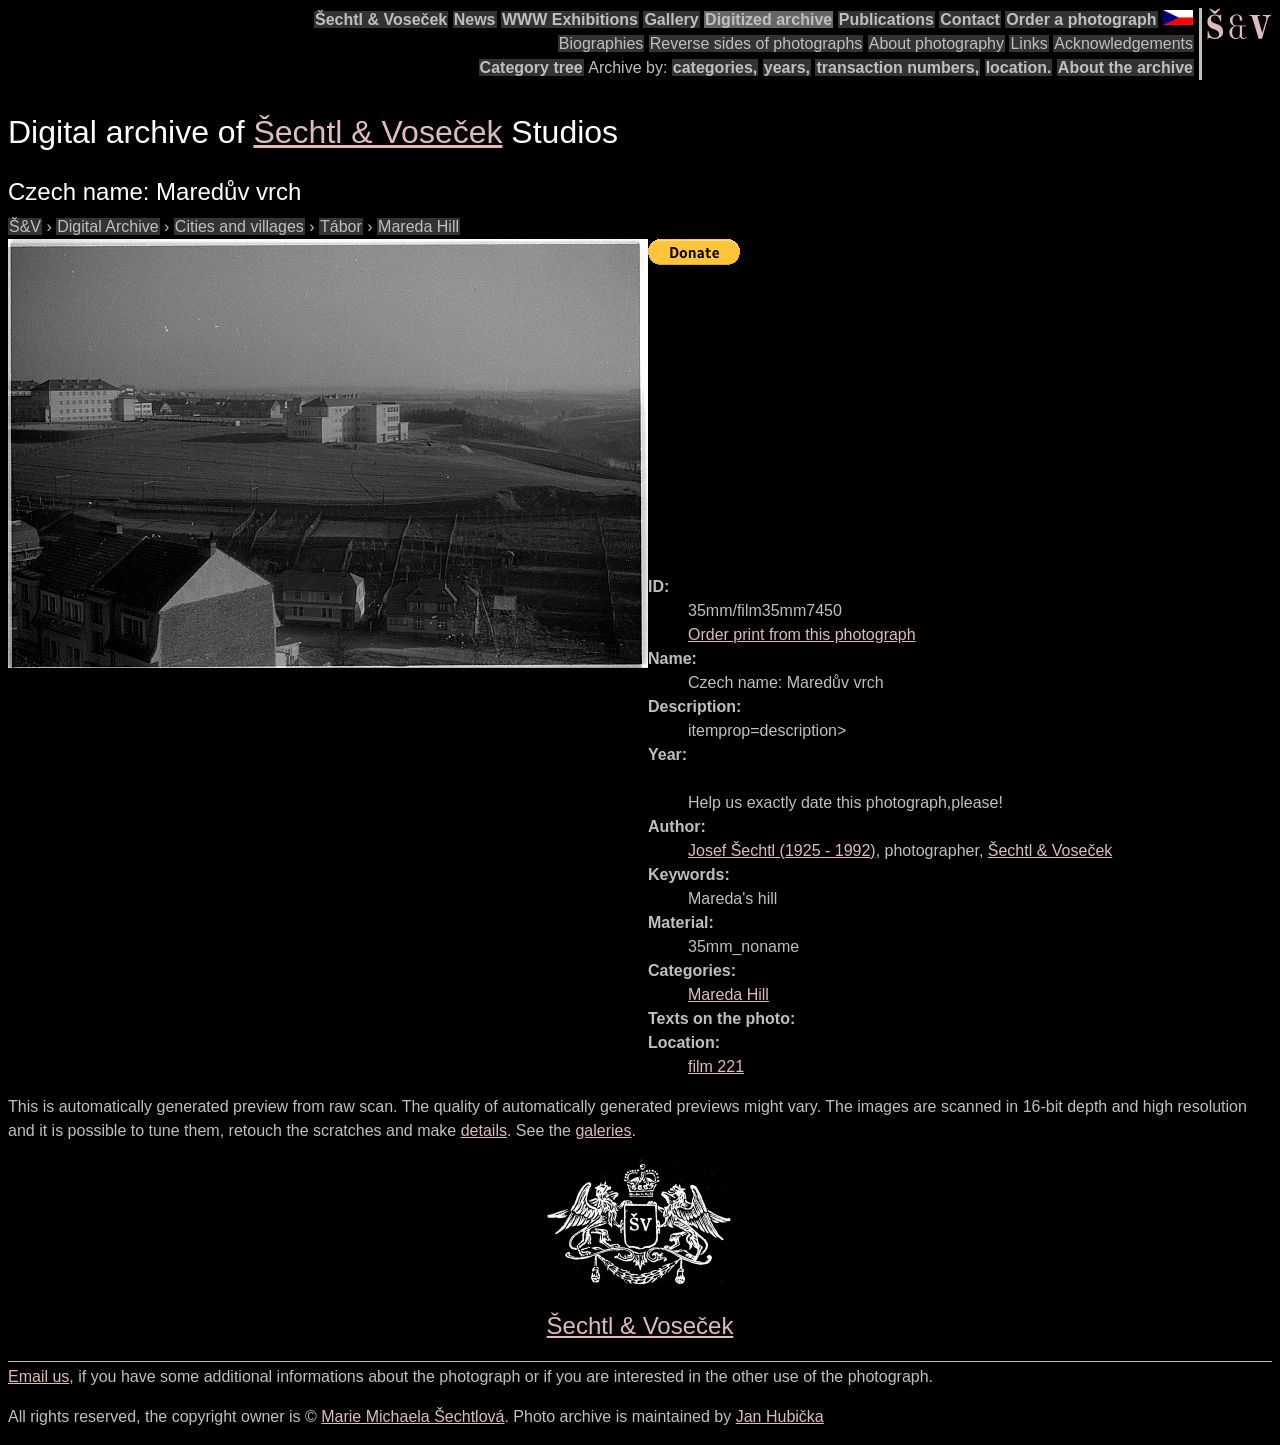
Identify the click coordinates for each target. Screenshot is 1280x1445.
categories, (715, 67)
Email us (38, 1376)
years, (787, 67)
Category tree (531, 67)
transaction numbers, (897, 67)
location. (1019, 67)
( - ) (782, 850)
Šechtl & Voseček (381, 19)
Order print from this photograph (802, 634)
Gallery (671, 19)
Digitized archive (768, 19)
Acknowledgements (1123, 43)
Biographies (601, 43)
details (484, 1130)
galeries (603, 1130)
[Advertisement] (964, 412)
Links (1028, 43)
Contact (970, 19)
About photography (936, 43)
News (475, 19)
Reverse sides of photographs (756, 43)
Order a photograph (1081, 19)
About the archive (1125, 67)
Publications (886, 19)
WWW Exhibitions (570, 19)
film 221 (716, 1066)
